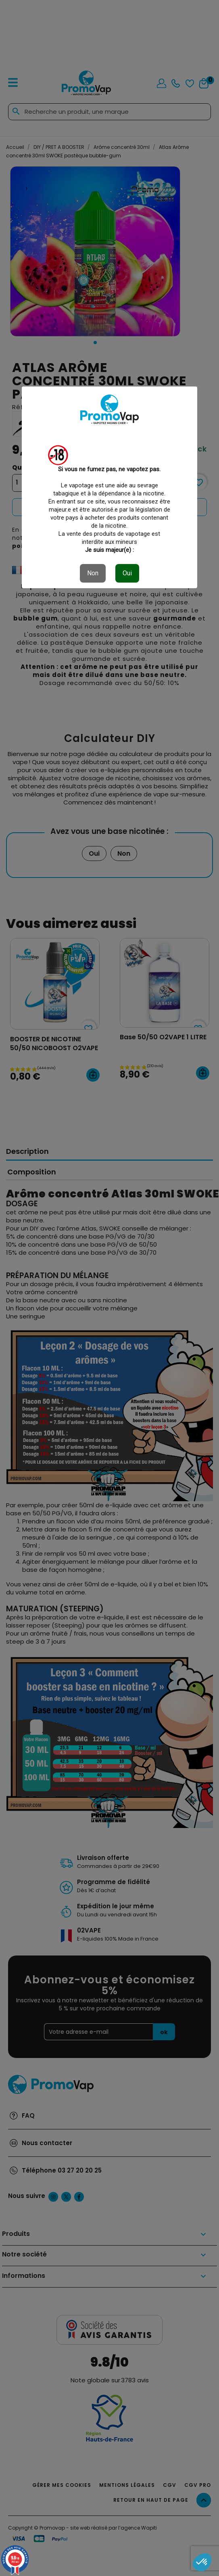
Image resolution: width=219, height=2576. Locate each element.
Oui (127, 573)
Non (92, 573)
